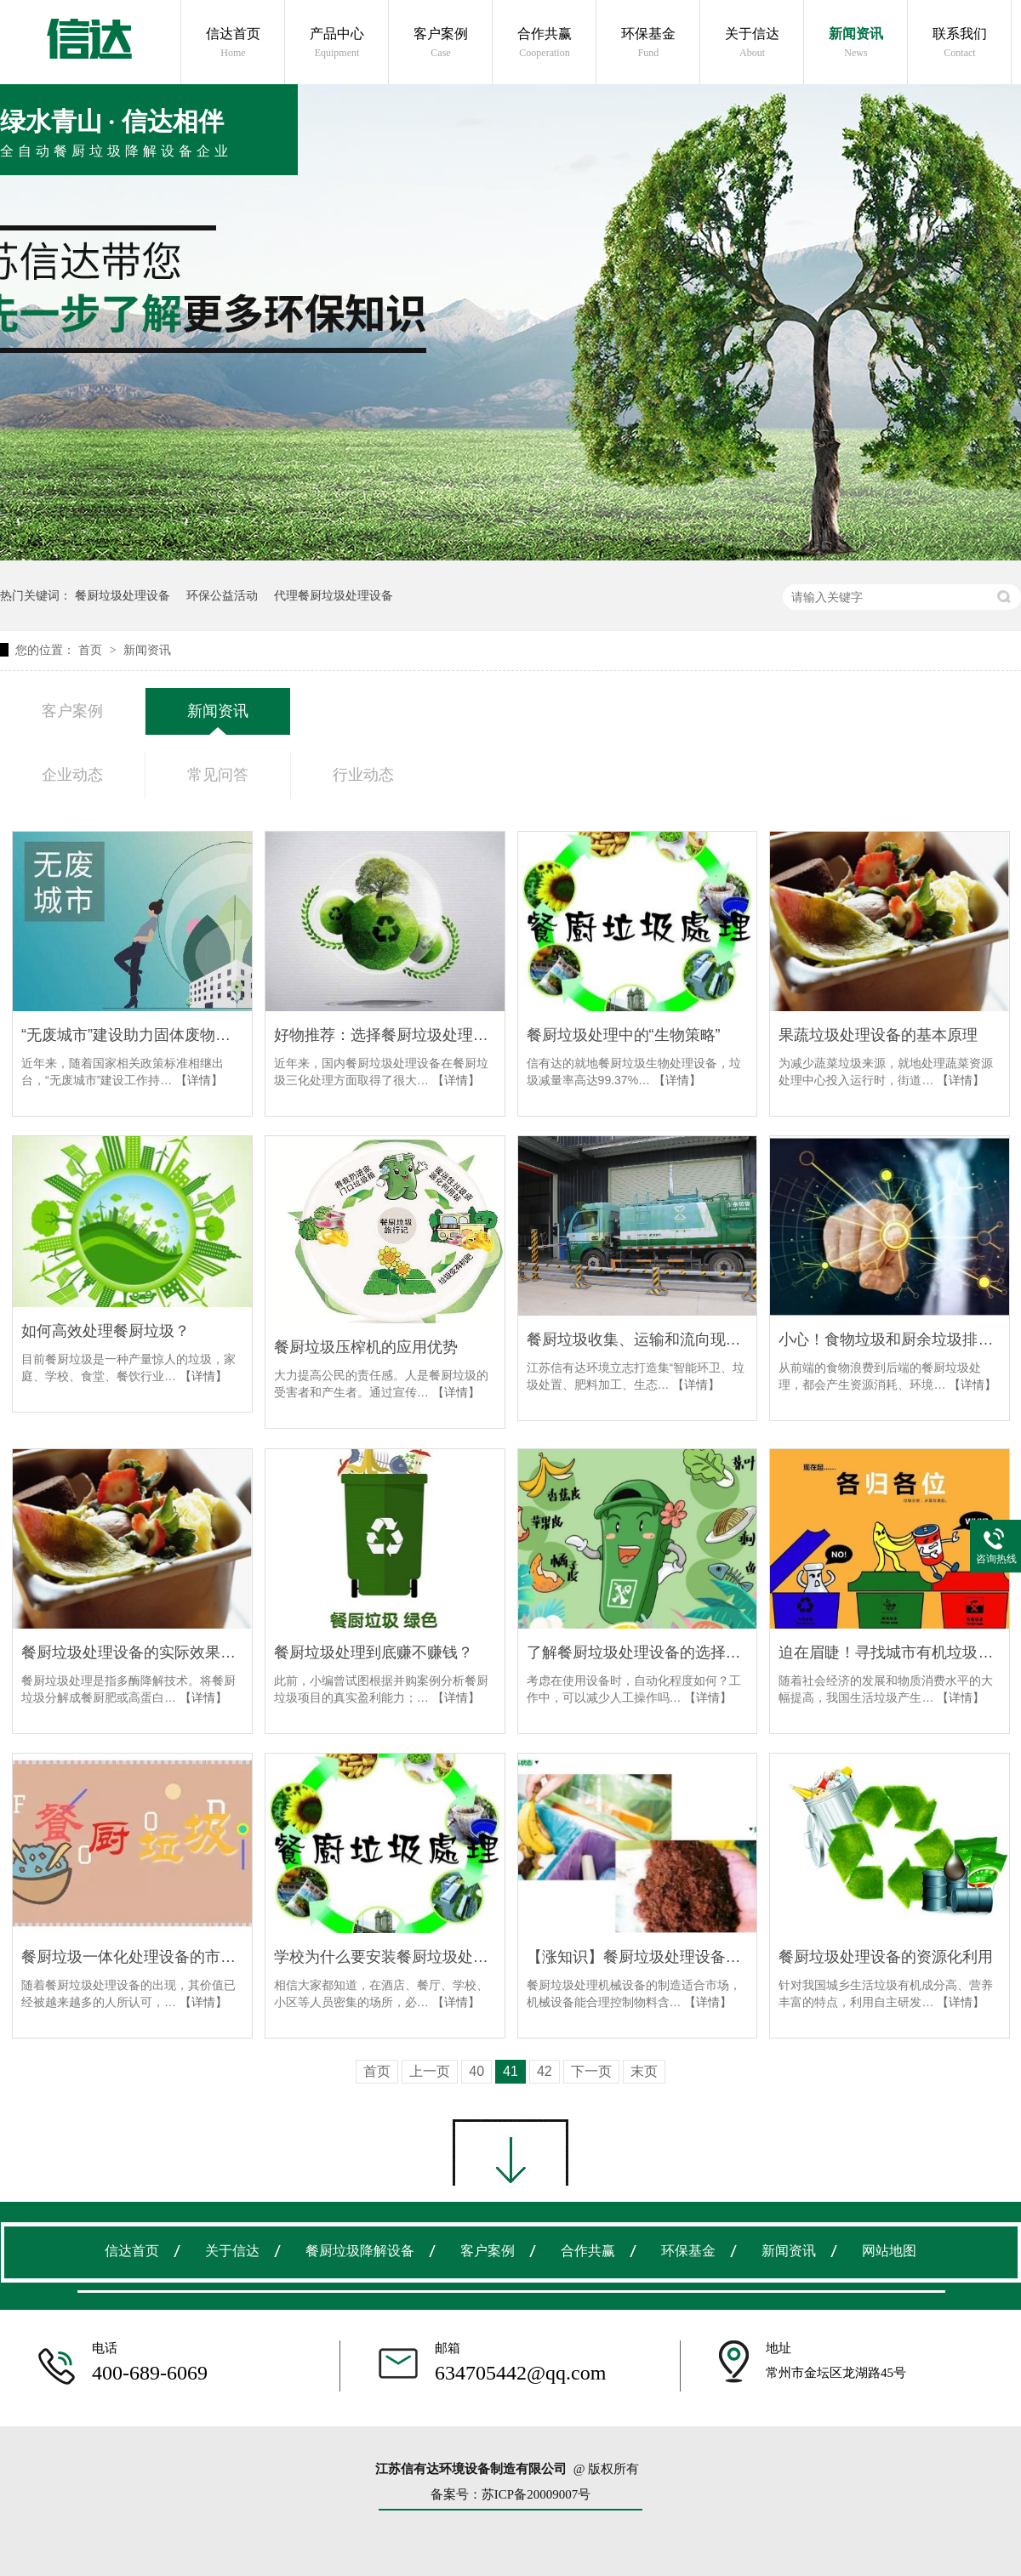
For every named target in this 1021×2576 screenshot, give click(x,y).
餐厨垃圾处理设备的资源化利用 (886, 1956)
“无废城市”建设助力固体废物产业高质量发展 (132, 1034)
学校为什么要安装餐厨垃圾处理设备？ (385, 1956)
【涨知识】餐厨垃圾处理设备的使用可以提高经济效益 (638, 1956)
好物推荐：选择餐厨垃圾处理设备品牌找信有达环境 (385, 1034)
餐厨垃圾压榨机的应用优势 (366, 1347)
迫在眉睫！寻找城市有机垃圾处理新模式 (890, 1652)
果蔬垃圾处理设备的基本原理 (878, 1034)
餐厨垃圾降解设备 (359, 2250)
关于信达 (752, 43)
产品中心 (337, 43)
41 (510, 2071)
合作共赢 (544, 43)
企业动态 (72, 774)
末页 (644, 2071)
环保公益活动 (222, 595)
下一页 (591, 2071)
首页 (92, 650)
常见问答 (217, 774)
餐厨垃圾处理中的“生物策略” (624, 1034)
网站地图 (889, 2250)
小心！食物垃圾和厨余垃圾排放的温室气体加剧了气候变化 (890, 1339)
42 (544, 2071)
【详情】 (199, 1080)
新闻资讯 (856, 43)
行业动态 (363, 774)
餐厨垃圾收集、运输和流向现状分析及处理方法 (638, 1339)
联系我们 (960, 43)
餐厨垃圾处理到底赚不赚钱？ (373, 1652)
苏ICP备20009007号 (536, 2494)
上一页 (429, 2071)
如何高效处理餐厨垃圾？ (105, 1330)
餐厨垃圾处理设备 (122, 595)
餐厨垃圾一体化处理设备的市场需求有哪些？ (132, 1956)
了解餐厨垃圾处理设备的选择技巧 (638, 1652)
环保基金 (648, 43)
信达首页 (233, 43)
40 (476, 2071)
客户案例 (441, 43)
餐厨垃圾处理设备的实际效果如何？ (132, 1652)
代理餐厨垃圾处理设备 (333, 595)
